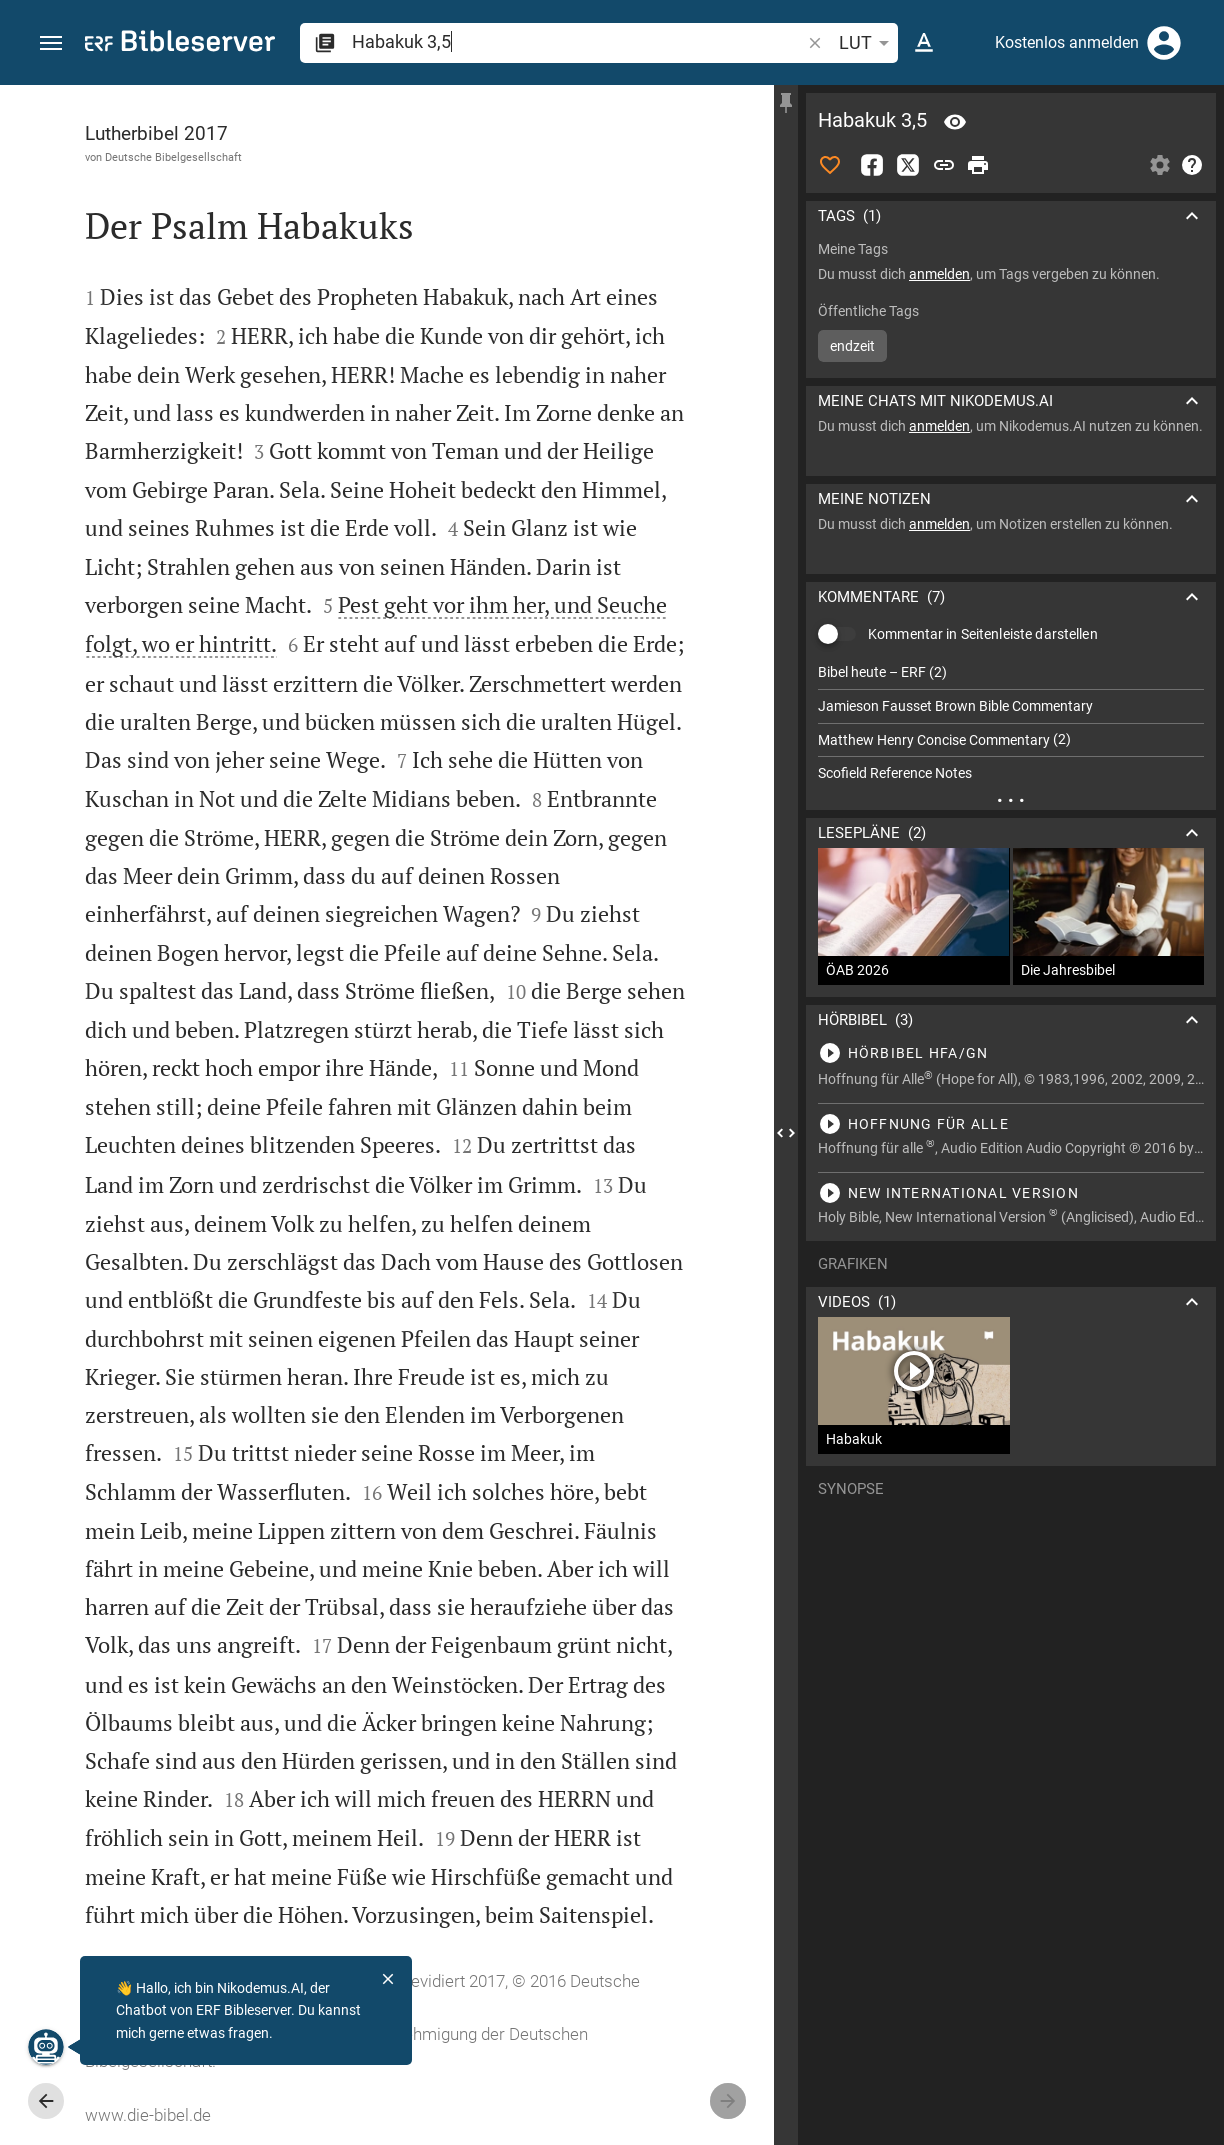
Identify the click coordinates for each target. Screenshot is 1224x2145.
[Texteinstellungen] (924, 43)
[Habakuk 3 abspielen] (1011, 1053)
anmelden (939, 274)
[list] (1011, 723)
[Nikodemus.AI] (46, 2047)
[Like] (830, 165)
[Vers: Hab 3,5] (955, 122)
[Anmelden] (1164, 43)
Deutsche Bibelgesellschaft (173, 157)
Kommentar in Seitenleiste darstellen (983, 634)
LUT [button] (867, 43)
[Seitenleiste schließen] (786, 1133)
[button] (51, 43)
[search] (578, 41)
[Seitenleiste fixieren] (786, 103)
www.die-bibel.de (148, 2115)
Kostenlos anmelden (1067, 42)
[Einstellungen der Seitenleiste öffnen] (1160, 165)
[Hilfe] (1192, 165)
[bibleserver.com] (180, 44)
